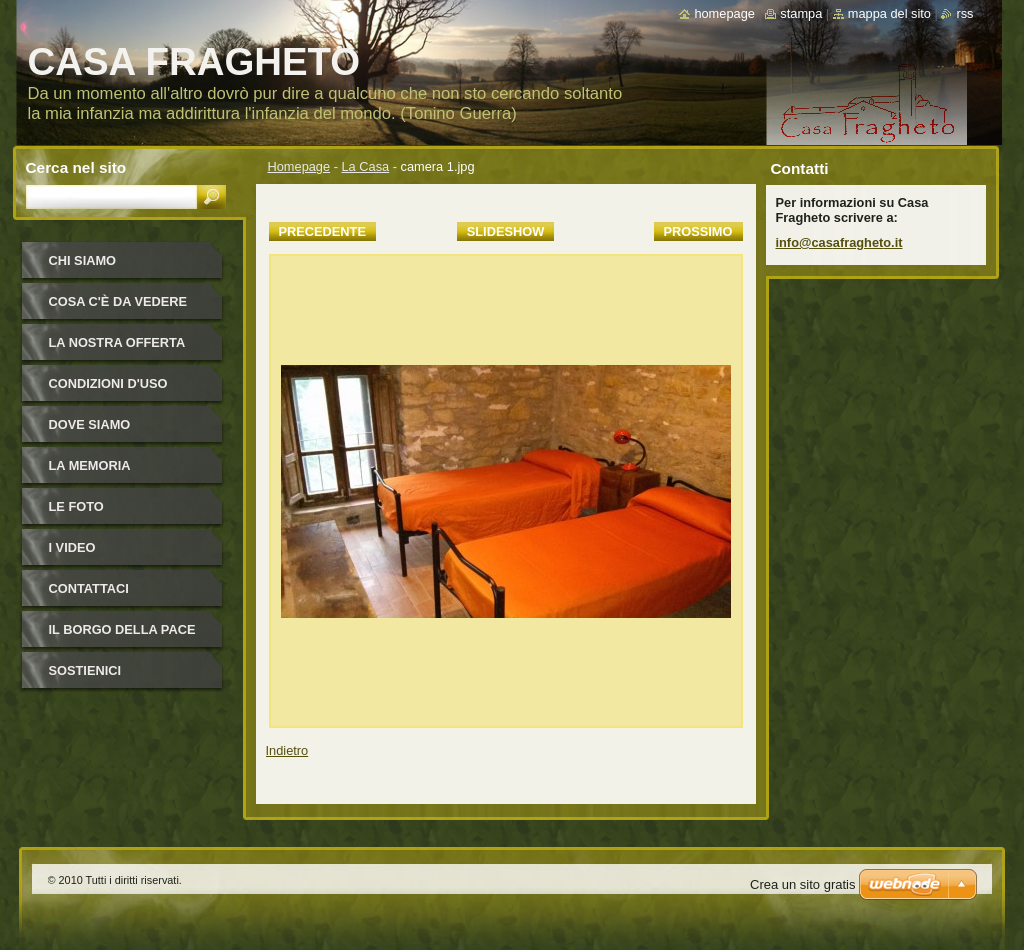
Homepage (299, 166)
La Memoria (90, 465)
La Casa (366, 166)
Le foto (76, 506)
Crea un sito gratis (803, 884)
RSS (964, 13)
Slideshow (506, 231)
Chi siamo (83, 260)
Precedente (322, 231)
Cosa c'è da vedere (118, 301)
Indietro (287, 750)
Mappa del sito (889, 13)
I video (72, 547)
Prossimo (698, 231)
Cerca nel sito (76, 167)
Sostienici (85, 670)
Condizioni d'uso (108, 383)
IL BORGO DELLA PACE (122, 629)
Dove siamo (90, 424)
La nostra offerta (117, 342)
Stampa (801, 13)
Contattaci (89, 588)
